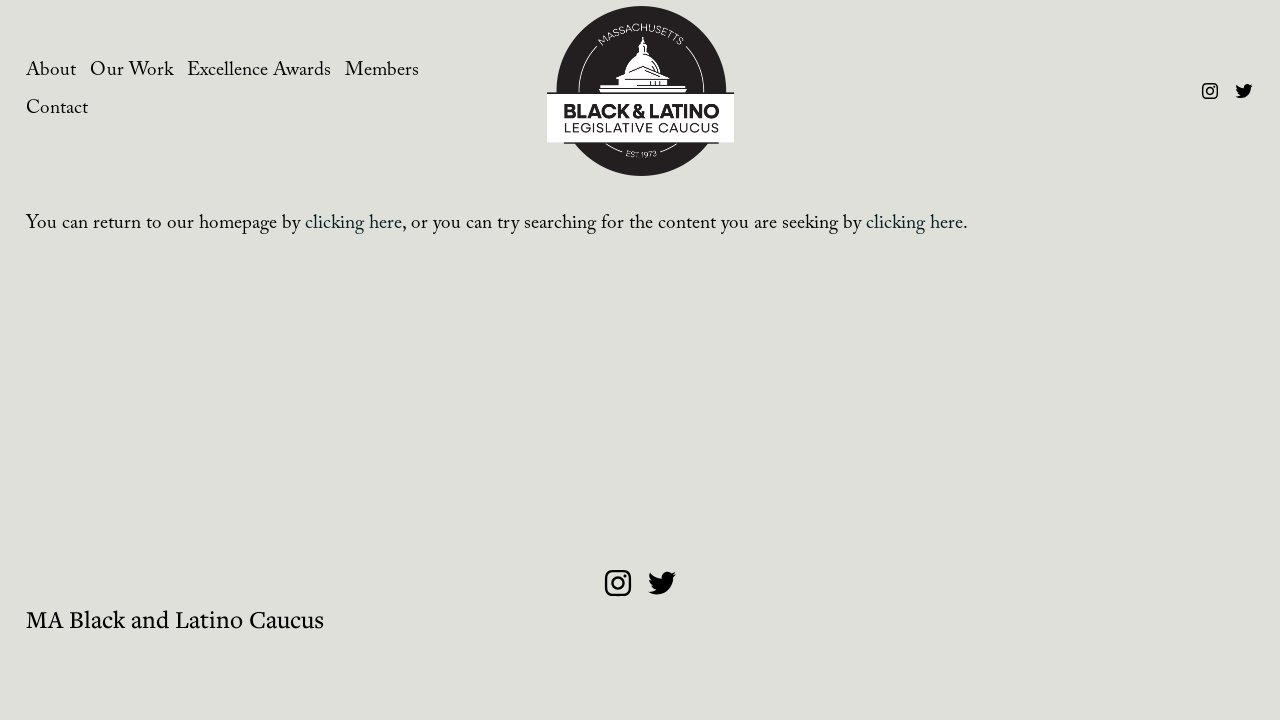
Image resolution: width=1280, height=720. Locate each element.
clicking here (353, 225)
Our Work (131, 72)
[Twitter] (1244, 91)
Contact (57, 110)
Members (382, 72)
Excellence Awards (259, 72)
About (51, 72)
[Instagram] (1210, 91)
